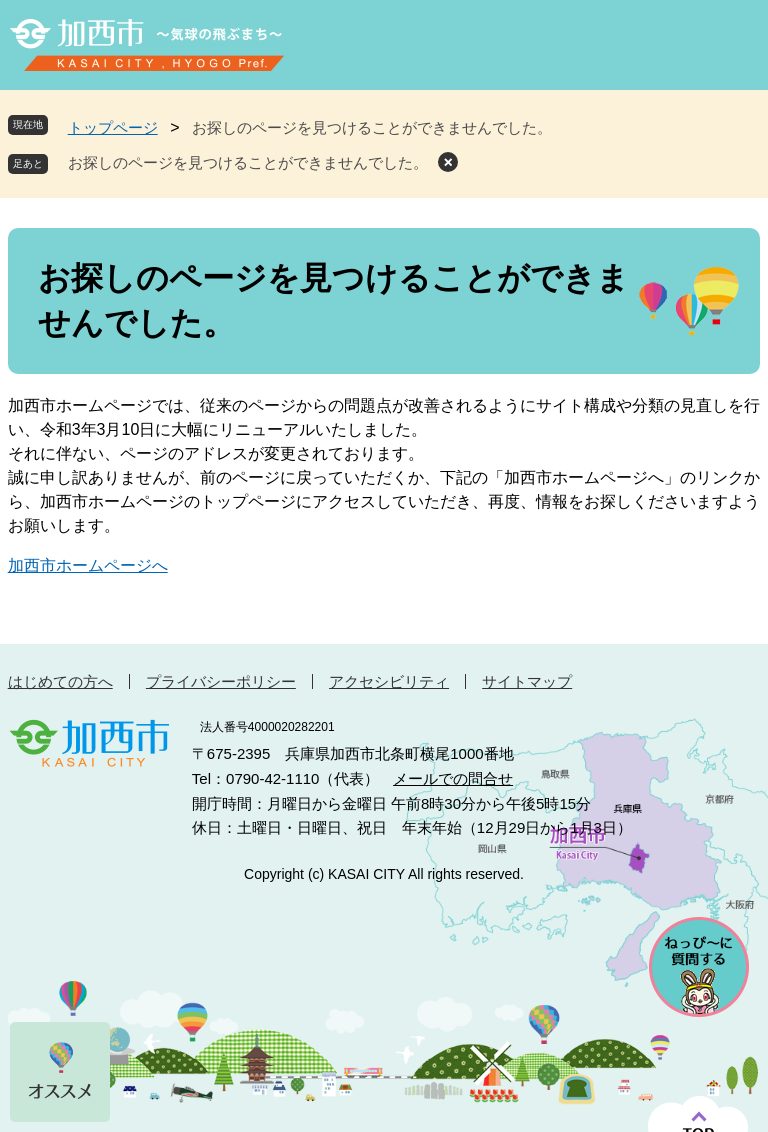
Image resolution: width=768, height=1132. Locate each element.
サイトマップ (527, 681)
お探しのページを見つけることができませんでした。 (248, 162)
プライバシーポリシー (221, 681)
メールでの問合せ (453, 778)
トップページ (113, 127)
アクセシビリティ (389, 681)
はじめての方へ (60, 681)
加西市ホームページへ (88, 565)
